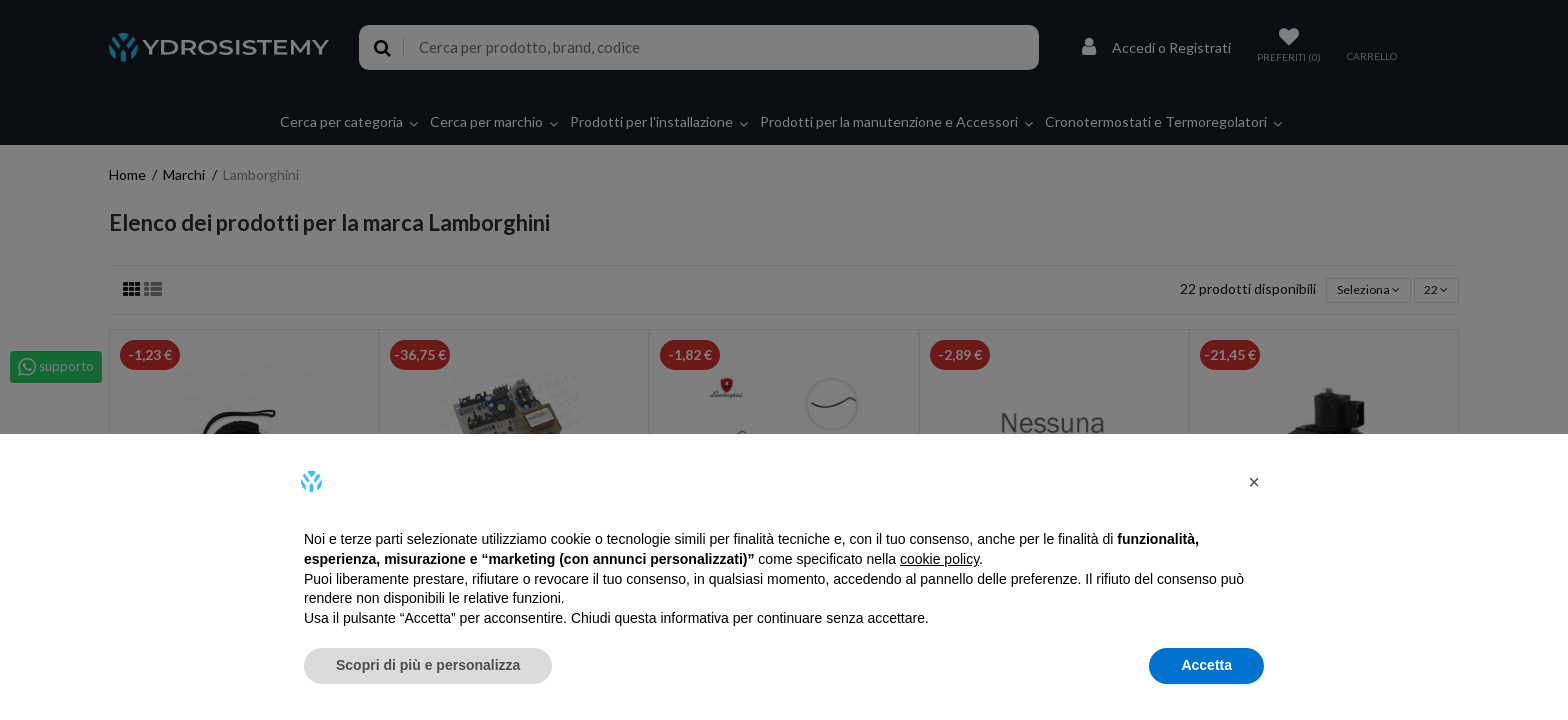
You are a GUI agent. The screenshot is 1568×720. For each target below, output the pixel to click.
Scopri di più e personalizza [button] (428, 665)
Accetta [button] (1206, 665)
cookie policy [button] (939, 559)
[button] (1254, 482)
